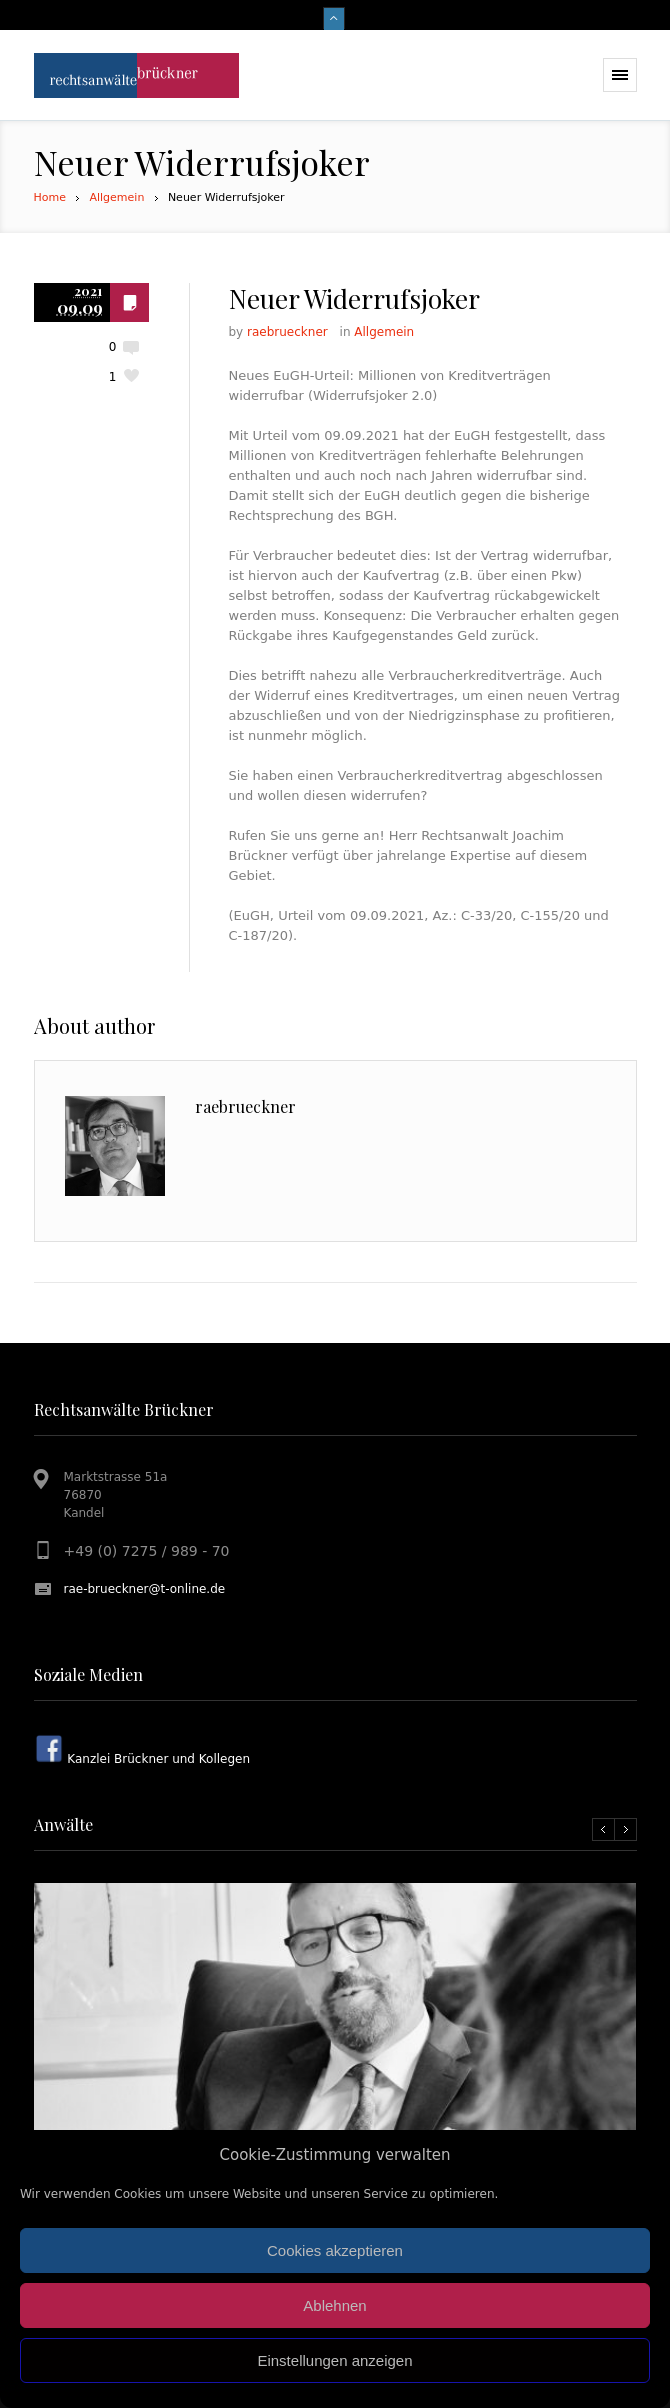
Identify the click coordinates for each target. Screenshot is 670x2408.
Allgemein (116, 197)
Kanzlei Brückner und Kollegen (157, 1759)
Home (50, 197)
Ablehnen (334, 2305)
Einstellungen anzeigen (334, 2360)
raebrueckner (287, 332)
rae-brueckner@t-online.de (145, 1589)
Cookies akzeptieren (335, 2250)
